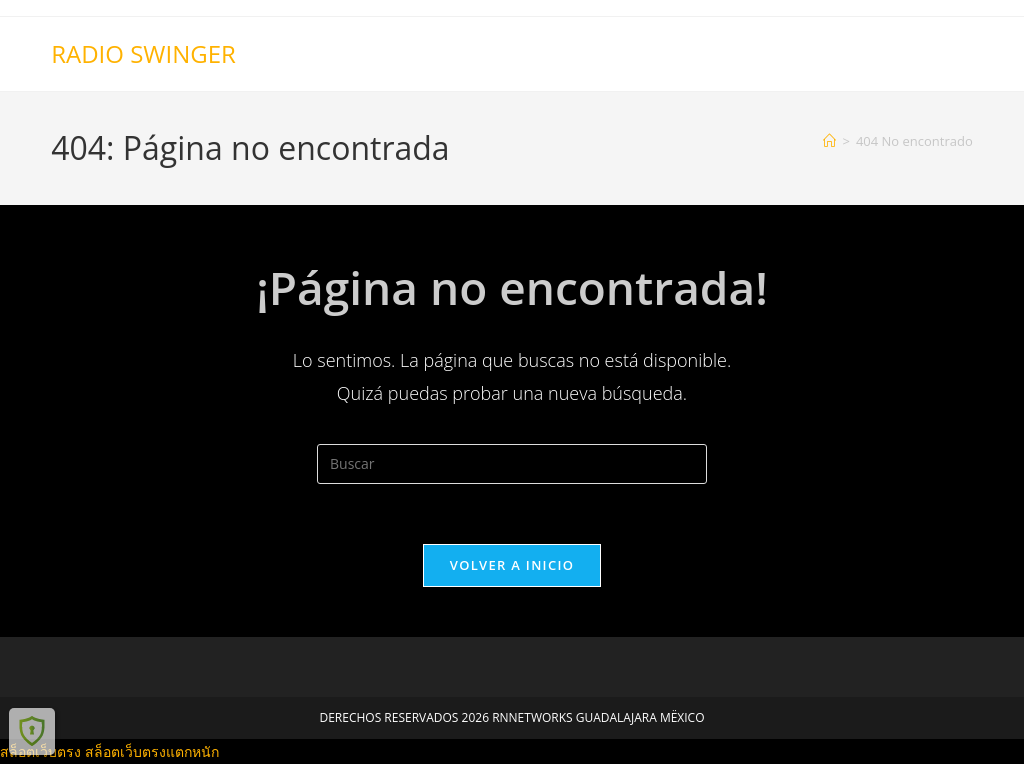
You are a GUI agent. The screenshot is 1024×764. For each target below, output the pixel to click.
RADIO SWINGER (143, 53)
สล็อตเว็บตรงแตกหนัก (152, 751)
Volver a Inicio (512, 565)
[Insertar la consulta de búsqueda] (512, 464)
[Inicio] (829, 141)
